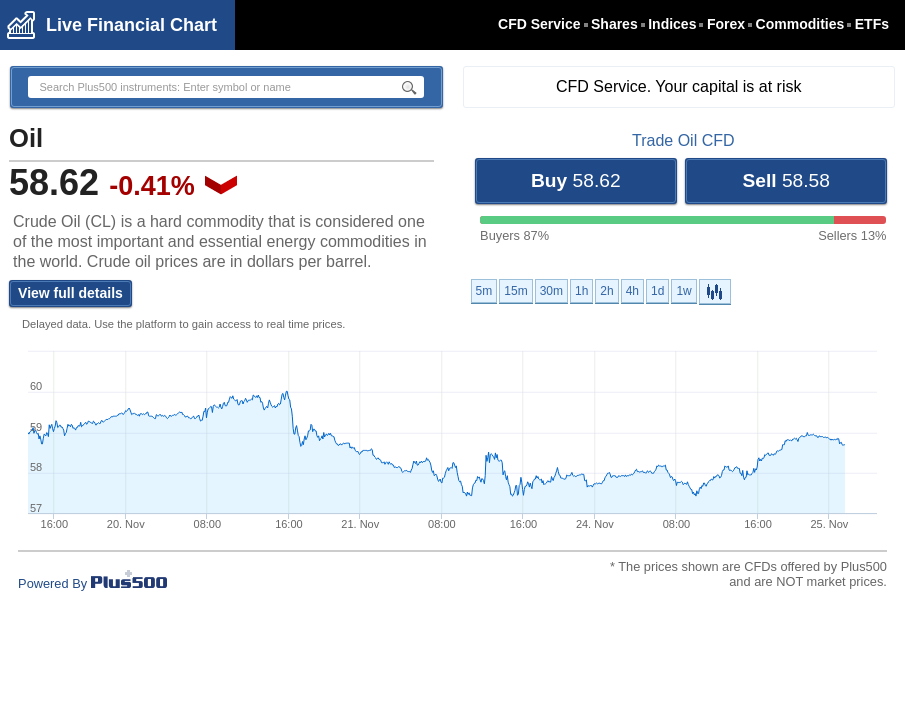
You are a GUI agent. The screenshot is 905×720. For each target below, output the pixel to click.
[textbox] (202, 87)
